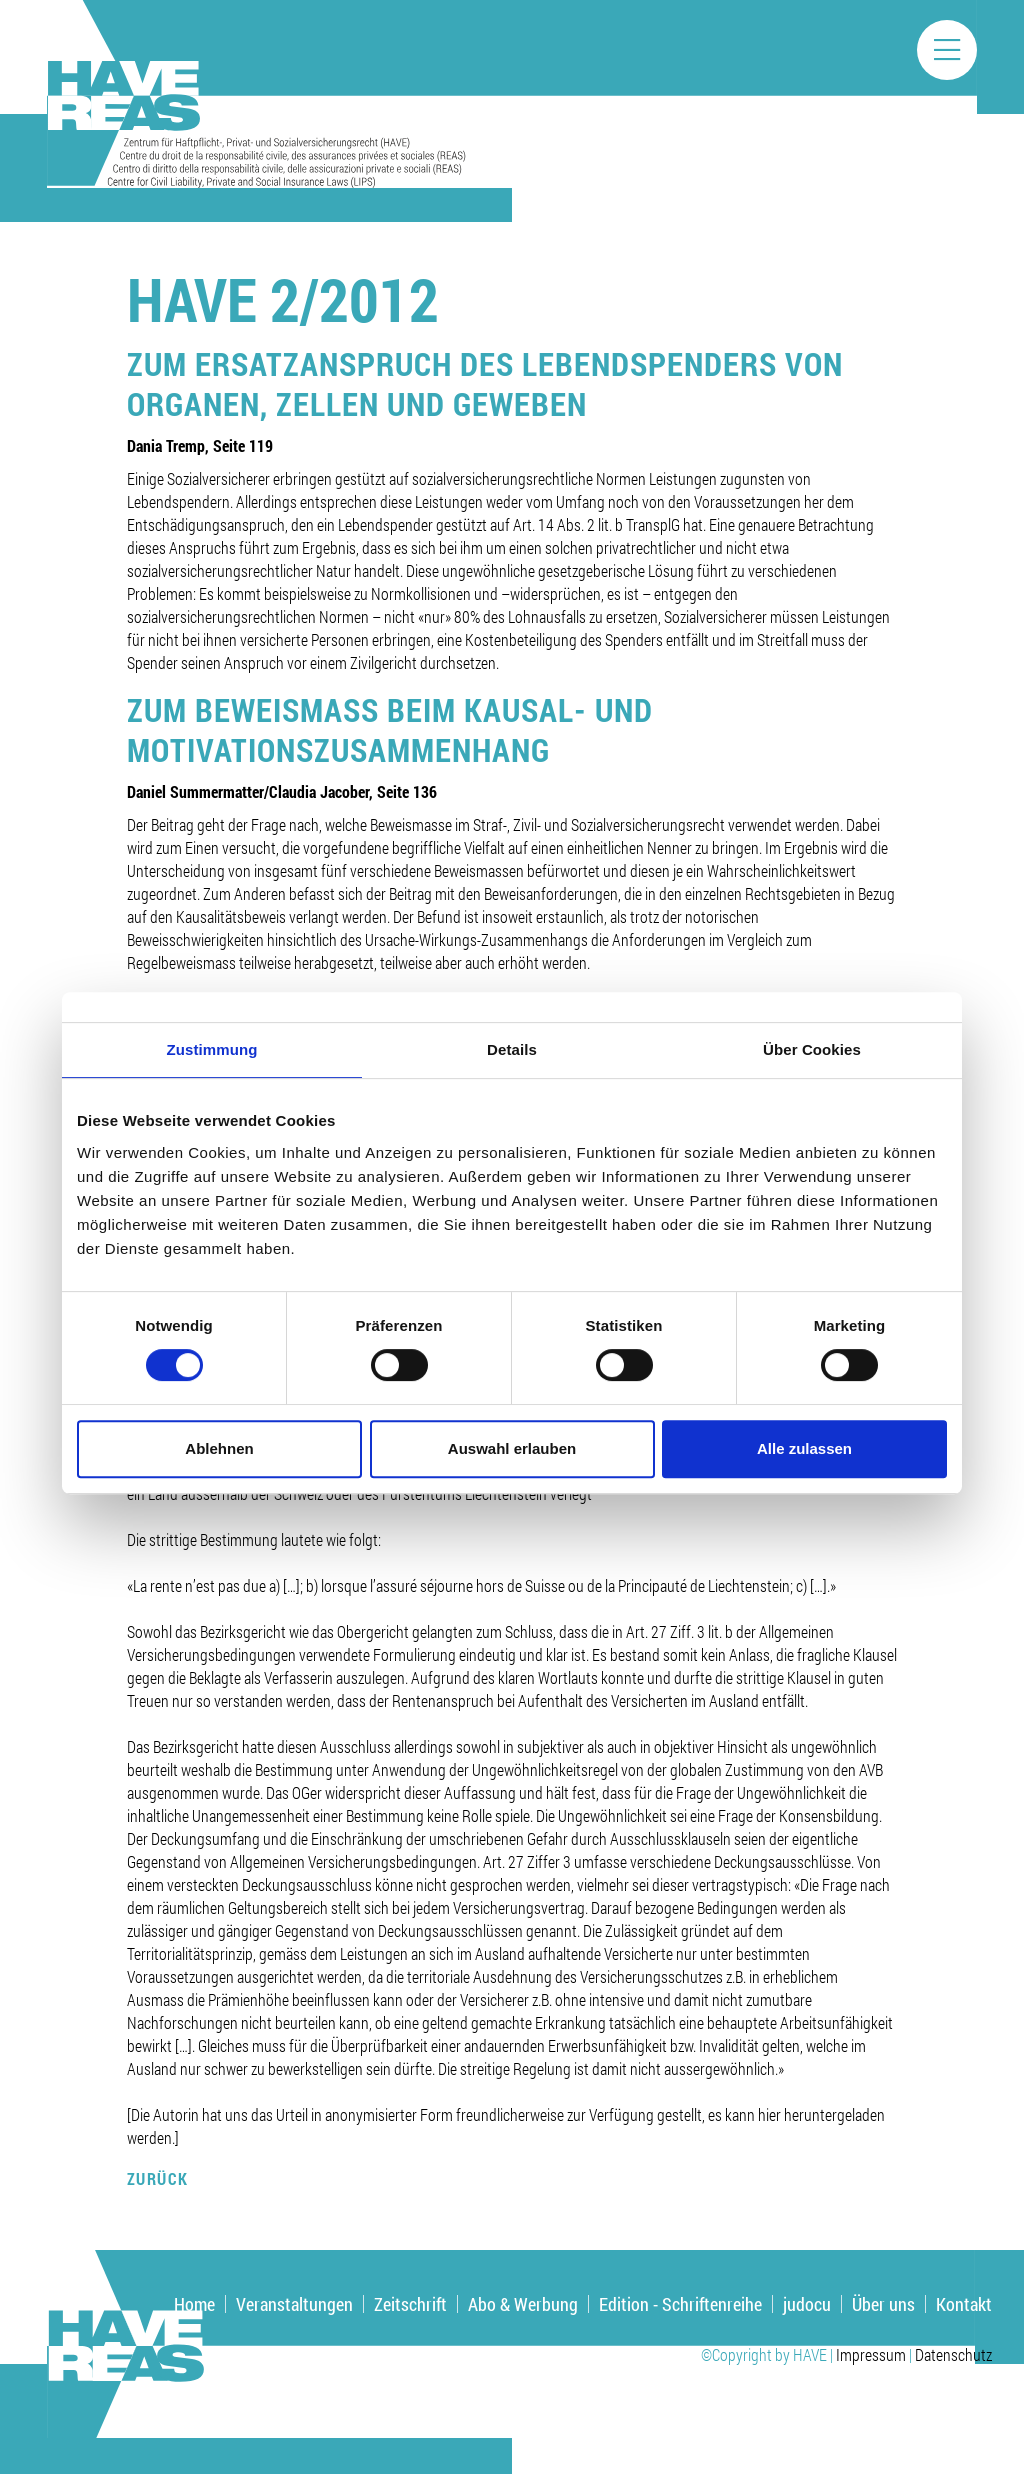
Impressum (871, 2354)
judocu (807, 2304)
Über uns (883, 2304)
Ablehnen (219, 1448)
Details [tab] (512, 1049)
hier (771, 2114)
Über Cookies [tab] (812, 1049)
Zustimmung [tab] (212, 1049)
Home (194, 2304)
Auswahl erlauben (512, 1448)
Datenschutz (953, 2354)
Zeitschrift (410, 2304)
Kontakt (964, 2304)
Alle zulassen (804, 1448)
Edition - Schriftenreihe (680, 2304)
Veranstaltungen (294, 2304)
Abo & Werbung (523, 2304)
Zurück (158, 2178)
